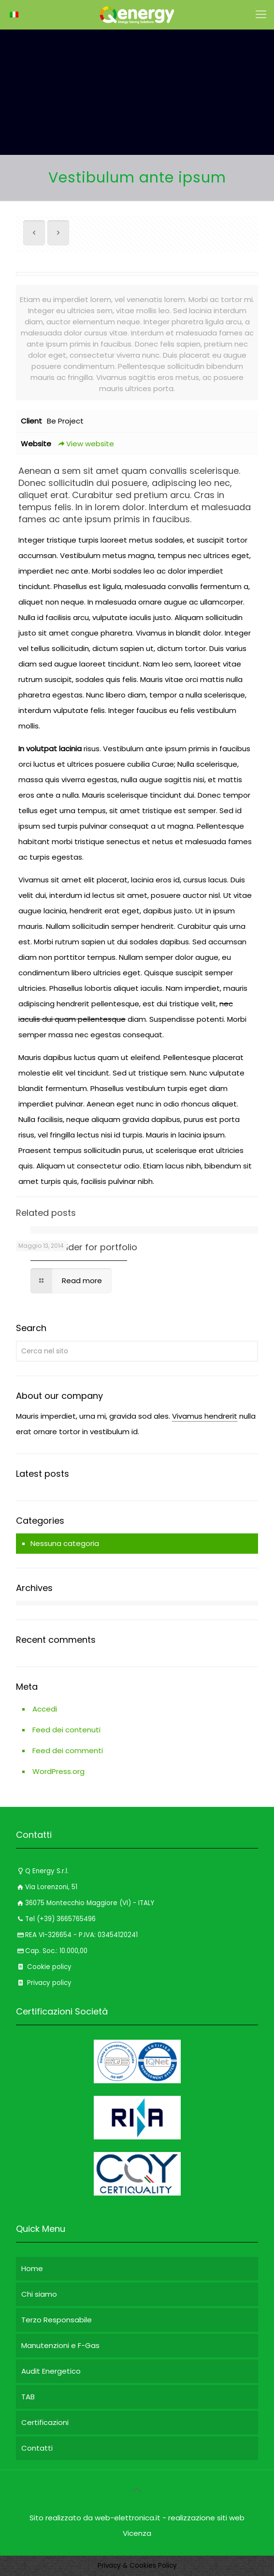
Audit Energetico (51, 2371)
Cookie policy (44, 1966)
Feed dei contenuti (66, 1730)
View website (85, 444)
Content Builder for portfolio (76, 1247)
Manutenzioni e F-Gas (60, 2345)
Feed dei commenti (67, 1750)
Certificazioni (45, 2422)
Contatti (37, 2448)
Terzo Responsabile (56, 2320)
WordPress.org (58, 1771)
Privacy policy (44, 1982)
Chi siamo (39, 2294)
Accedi (44, 1709)
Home (32, 2268)
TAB (28, 2397)
